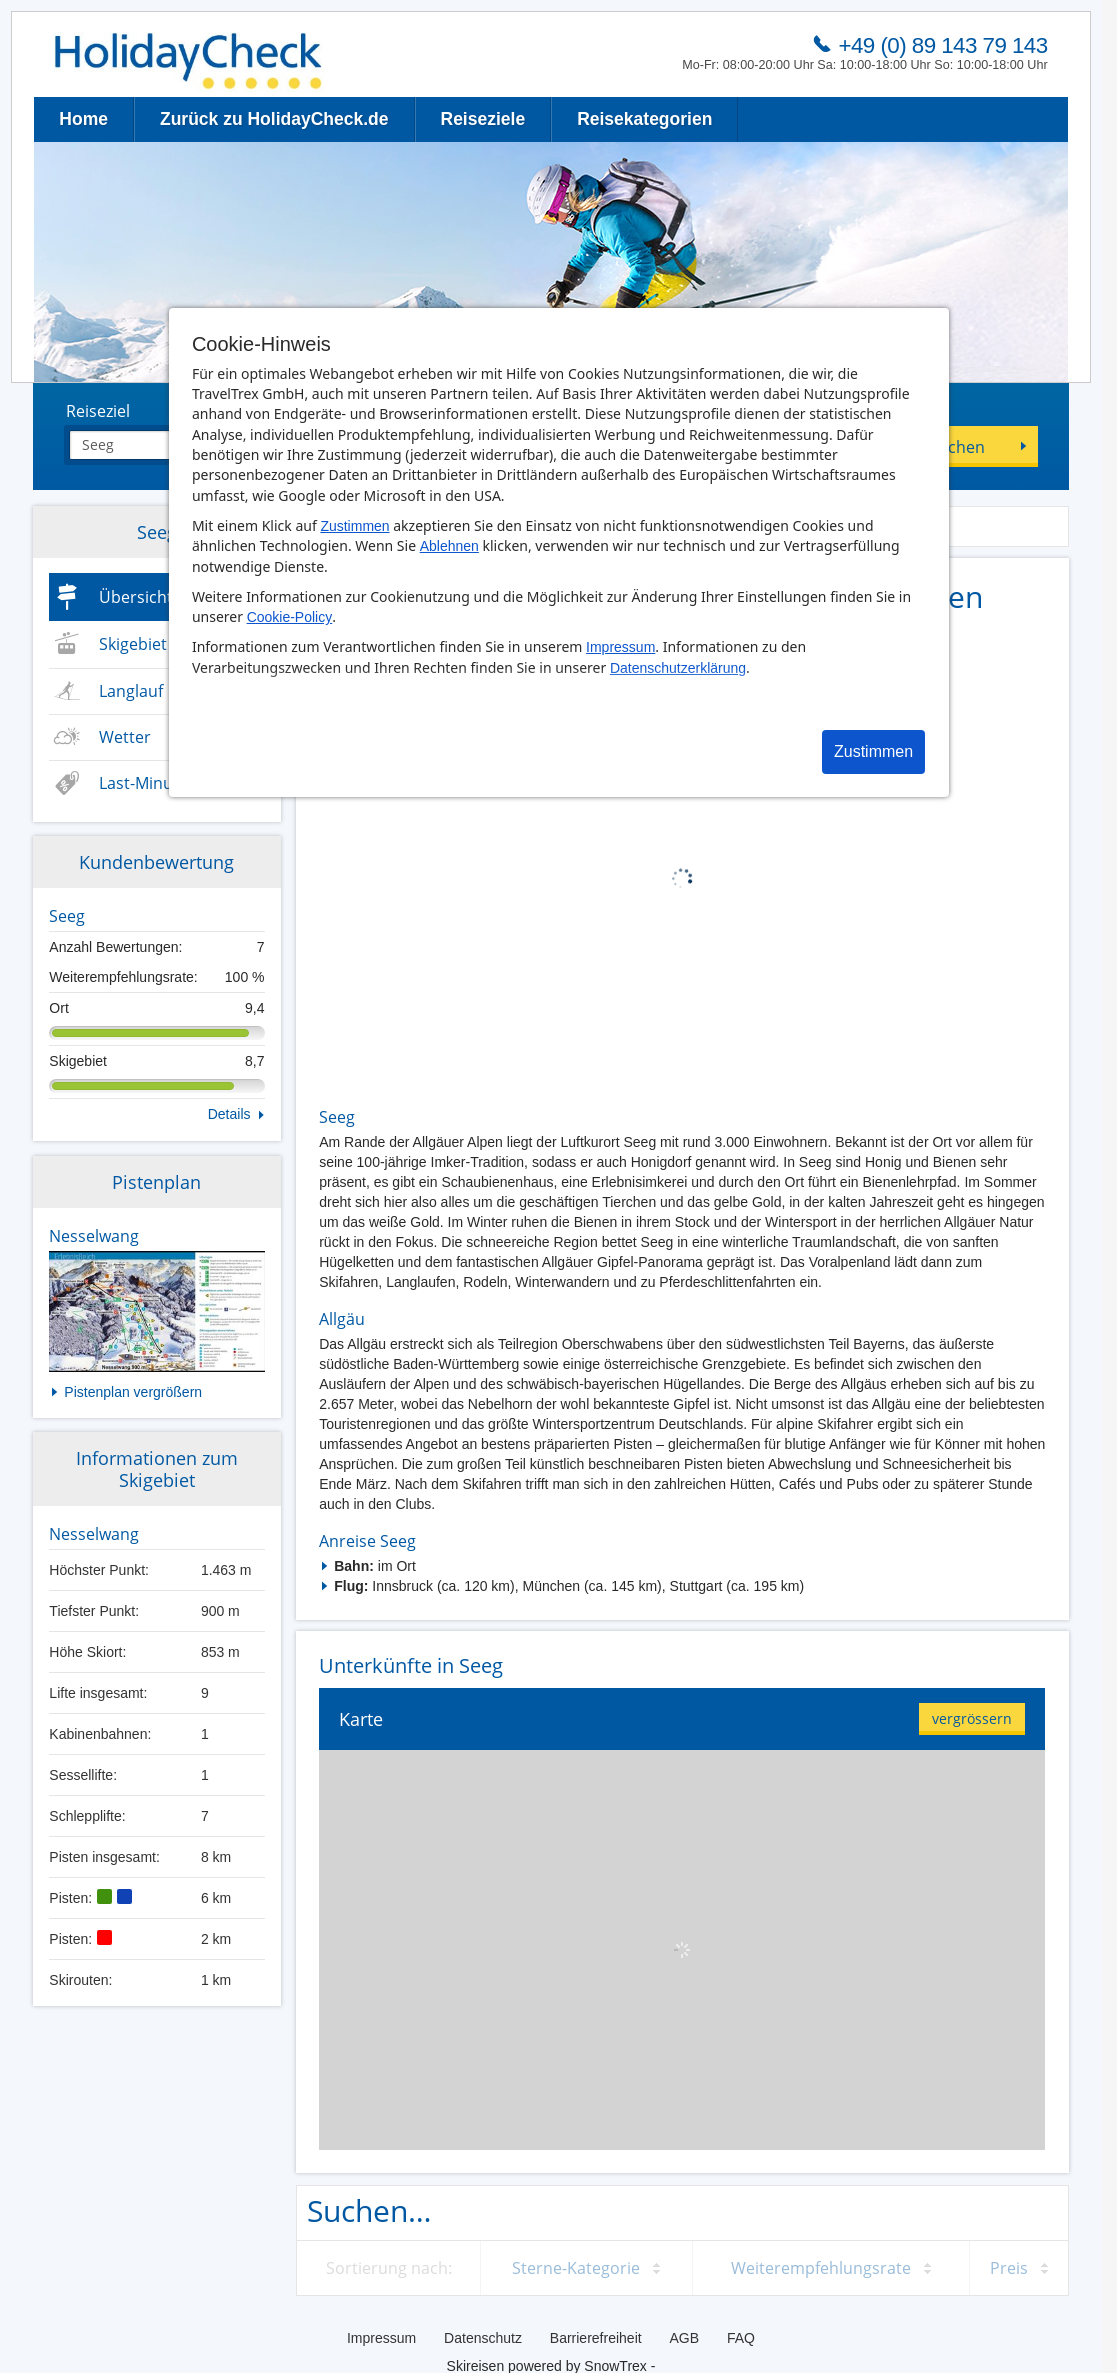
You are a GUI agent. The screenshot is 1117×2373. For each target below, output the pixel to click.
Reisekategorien (644, 119)
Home (83, 119)
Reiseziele (483, 119)
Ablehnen (449, 546)
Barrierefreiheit (596, 2338)
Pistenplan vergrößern (133, 1392)
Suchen (957, 447)
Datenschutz (483, 2338)
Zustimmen (354, 526)
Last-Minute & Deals (174, 783)
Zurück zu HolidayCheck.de (274, 119)
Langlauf (131, 691)
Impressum (620, 647)
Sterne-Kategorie (576, 2268)
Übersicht (136, 597)
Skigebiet (133, 644)
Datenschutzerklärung (678, 668)
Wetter (125, 737)
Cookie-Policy (290, 617)
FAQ (741, 2338)
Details (229, 1114)
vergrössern (972, 1718)
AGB (685, 2338)
